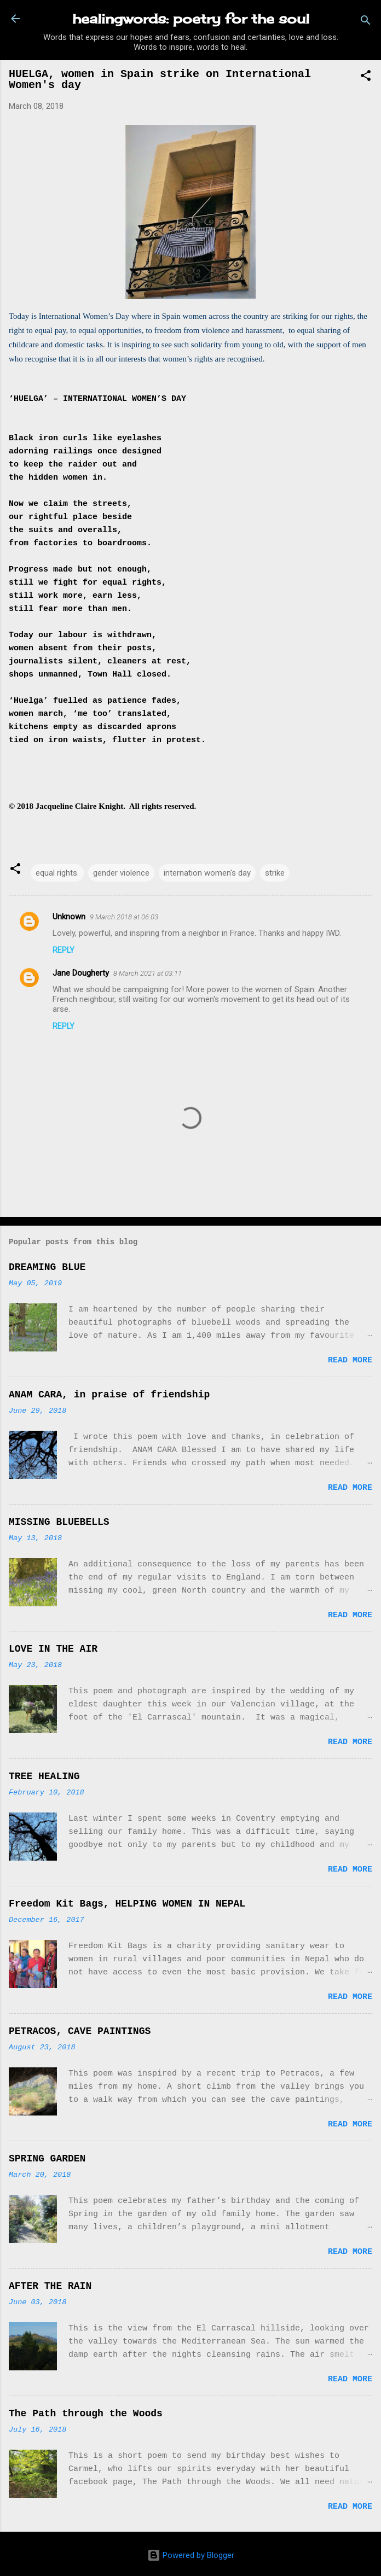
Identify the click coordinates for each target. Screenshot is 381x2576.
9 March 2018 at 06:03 (124, 917)
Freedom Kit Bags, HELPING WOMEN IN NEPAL (127, 1903)
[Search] (365, 22)
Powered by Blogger (190, 2555)
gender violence (121, 873)
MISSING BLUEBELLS (59, 1522)
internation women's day (207, 873)
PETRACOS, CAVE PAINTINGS (80, 2031)
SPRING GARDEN (47, 2158)
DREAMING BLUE (47, 1267)
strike (275, 873)
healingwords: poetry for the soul (190, 18)
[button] (365, 77)
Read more (350, 1360)
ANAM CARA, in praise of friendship (109, 1394)
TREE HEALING (44, 1776)
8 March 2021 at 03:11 (147, 973)
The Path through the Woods (86, 2413)
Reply (63, 950)
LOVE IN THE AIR (53, 1648)
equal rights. (57, 873)
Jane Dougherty (81, 973)
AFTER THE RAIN (50, 2286)
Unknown (69, 917)
